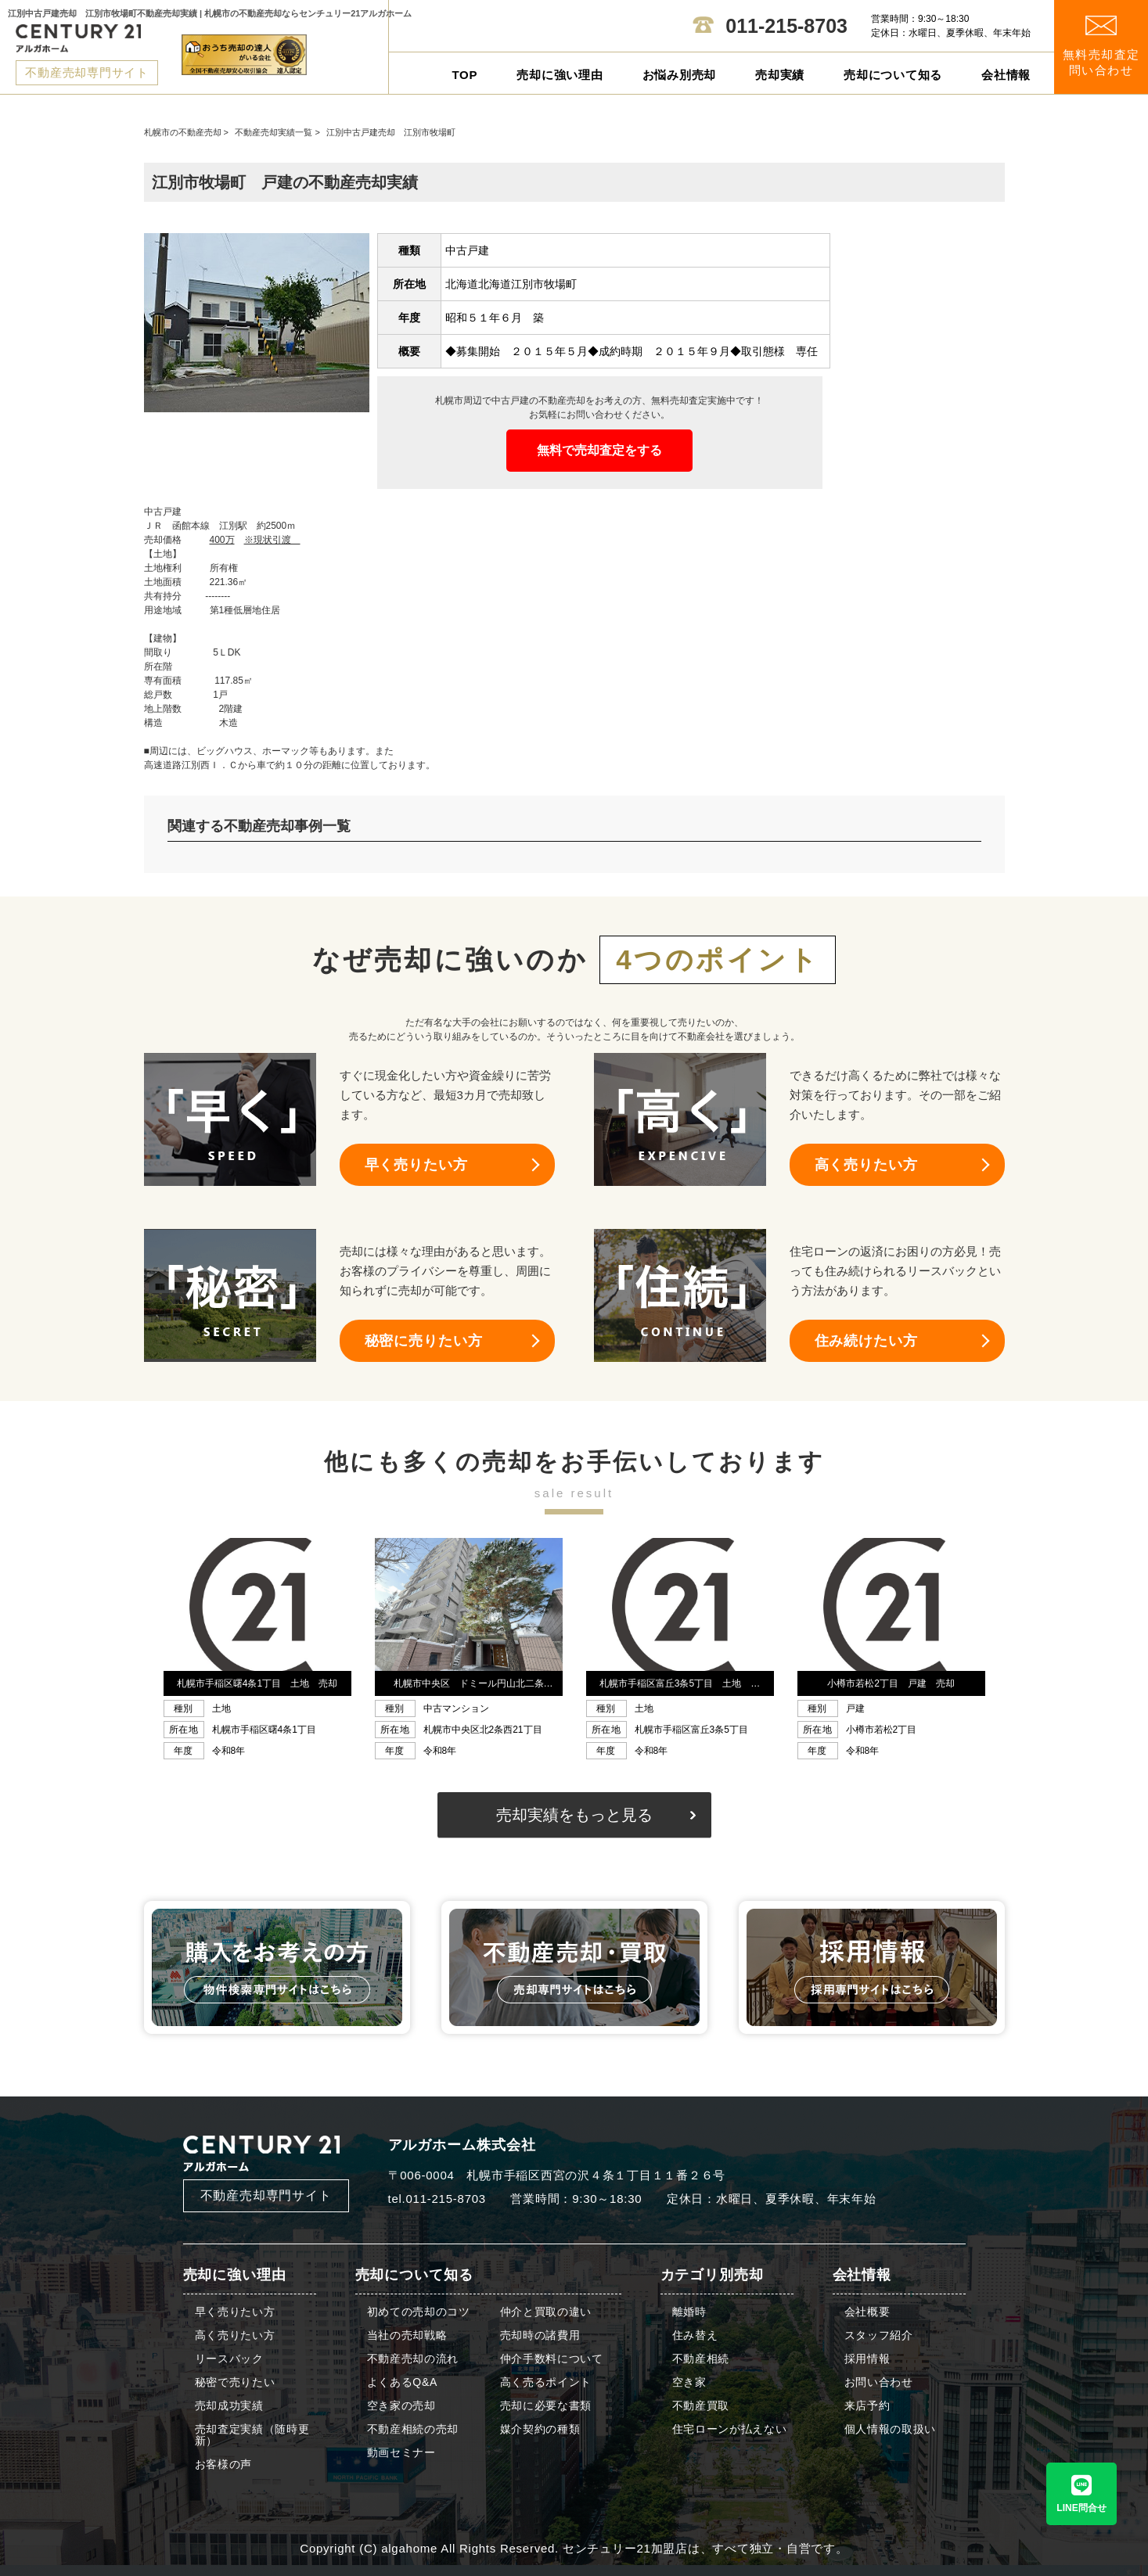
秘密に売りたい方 (424, 1341)
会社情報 (1006, 74)
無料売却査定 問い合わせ (1101, 46)
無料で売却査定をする (599, 450)
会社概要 (867, 2312)
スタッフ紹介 (878, 2335)
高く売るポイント (546, 2382)
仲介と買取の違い (546, 2312)
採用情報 (867, 2359)
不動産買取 (701, 2406)
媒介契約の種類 (540, 2429)
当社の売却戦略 (407, 2335)
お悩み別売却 (679, 74)
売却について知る (893, 74)
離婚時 (689, 2312)
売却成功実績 (229, 2406)
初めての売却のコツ (418, 2312)
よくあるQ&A (402, 2382)
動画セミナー (401, 2453)
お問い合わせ (878, 2382)
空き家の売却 (401, 2406)
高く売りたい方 (866, 1165)
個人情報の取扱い (890, 2429)
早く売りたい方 (416, 1165)
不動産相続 (701, 2359)
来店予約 (867, 2406)
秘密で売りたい (235, 2382)
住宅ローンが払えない (729, 2429)
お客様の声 (224, 2464)
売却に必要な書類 (546, 2406)
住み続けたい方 (866, 1341)
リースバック (229, 2359)
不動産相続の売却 (413, 2429)
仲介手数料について (551, 2359)
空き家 (689, 2382)
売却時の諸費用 (540, 2335)
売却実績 (779, 74)
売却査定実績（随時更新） (252, 2435)
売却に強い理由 (559, 74)
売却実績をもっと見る (574, 1814)
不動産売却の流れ (413, 2359)
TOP (464, 74)
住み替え (695, 2335)
